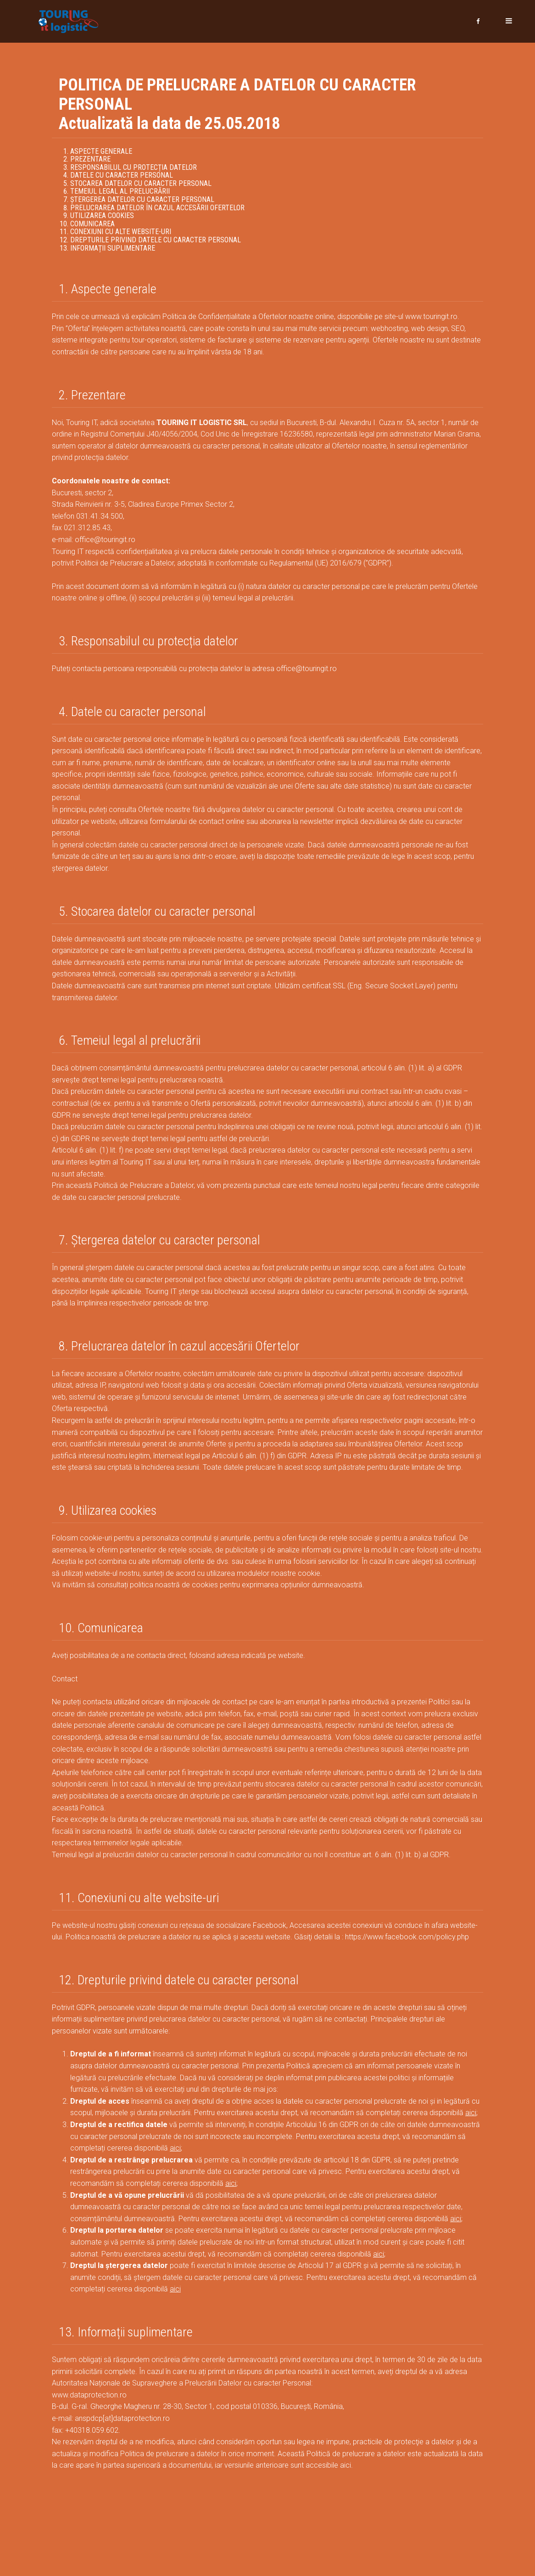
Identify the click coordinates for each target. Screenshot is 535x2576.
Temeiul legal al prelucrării (120, 190)
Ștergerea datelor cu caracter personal (142, 198)
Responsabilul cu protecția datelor (133, 166)
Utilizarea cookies (102, 214)
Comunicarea (92, 222)
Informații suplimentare (112, 246)
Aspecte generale (101, 150)
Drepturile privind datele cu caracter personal (155, 238)
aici (470, 2111)
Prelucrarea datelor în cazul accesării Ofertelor (157, 206)
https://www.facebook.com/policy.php (407, 1935)
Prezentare (90, 157)
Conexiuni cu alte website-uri (120, 230)
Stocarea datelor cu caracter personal (141, 182)
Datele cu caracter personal (121, 173)
